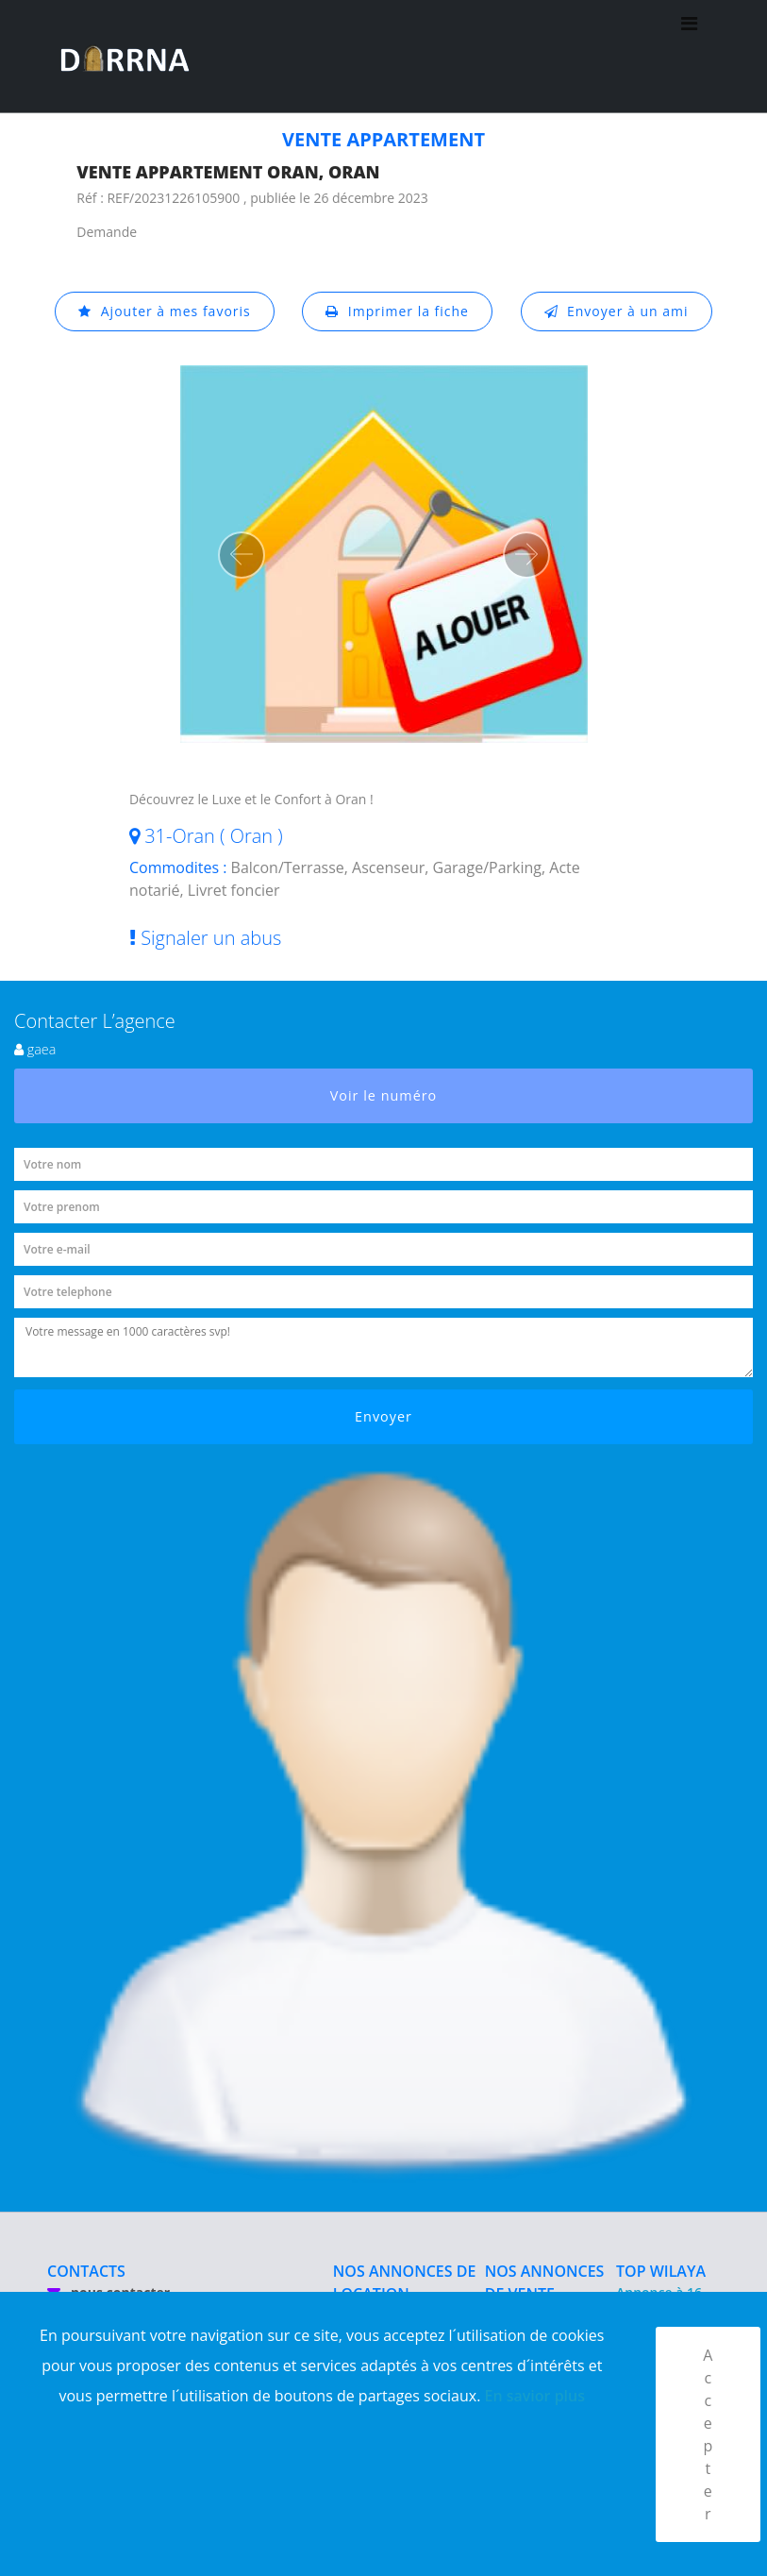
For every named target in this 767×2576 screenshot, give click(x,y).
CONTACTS (86, 2271)
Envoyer (383, 1416)
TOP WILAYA (661, 2271)
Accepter (708, 2434)
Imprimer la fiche (397, 311)
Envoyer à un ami (616, 311)
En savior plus (535, 2395)
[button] (241, 555)
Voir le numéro (384, 1095)
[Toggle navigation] (689, 56)
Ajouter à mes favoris (164, 311)
